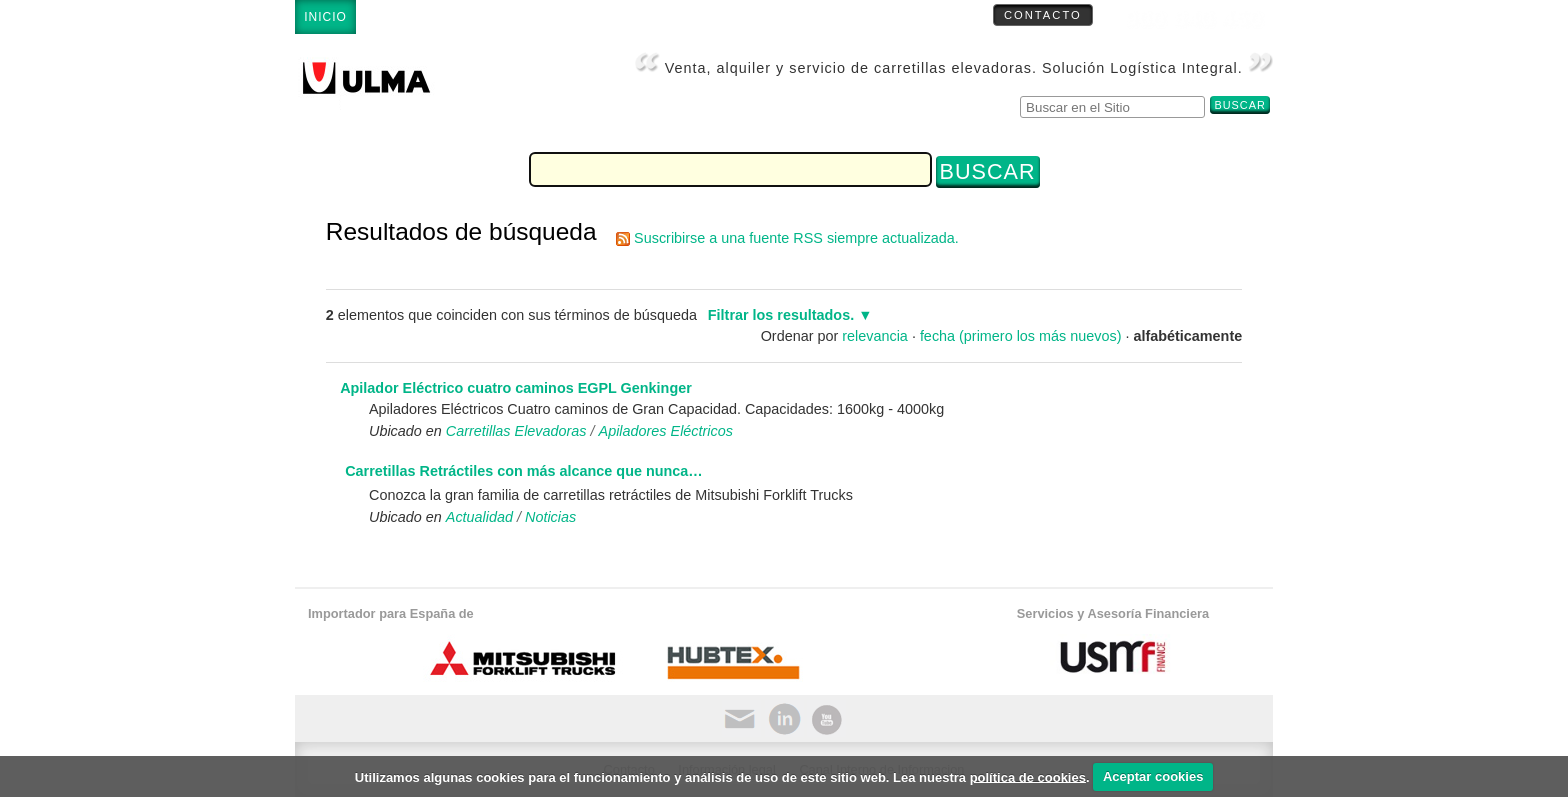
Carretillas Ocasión (878, 17)
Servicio (633, 17)
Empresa (732, 17)
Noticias (550, 517)
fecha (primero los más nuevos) (1021, 336)
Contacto (1043, 15)
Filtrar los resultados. (781, 315)
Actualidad (479, 517)
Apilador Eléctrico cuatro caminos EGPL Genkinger (516, 388)
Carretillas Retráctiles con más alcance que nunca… (524, 471)
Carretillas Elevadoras (474, 17)
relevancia (875, 336)
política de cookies (1028, 776)
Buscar (1019, 93)
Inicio (325, 17)
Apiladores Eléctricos (666, 431)
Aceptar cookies (1153, 776)
